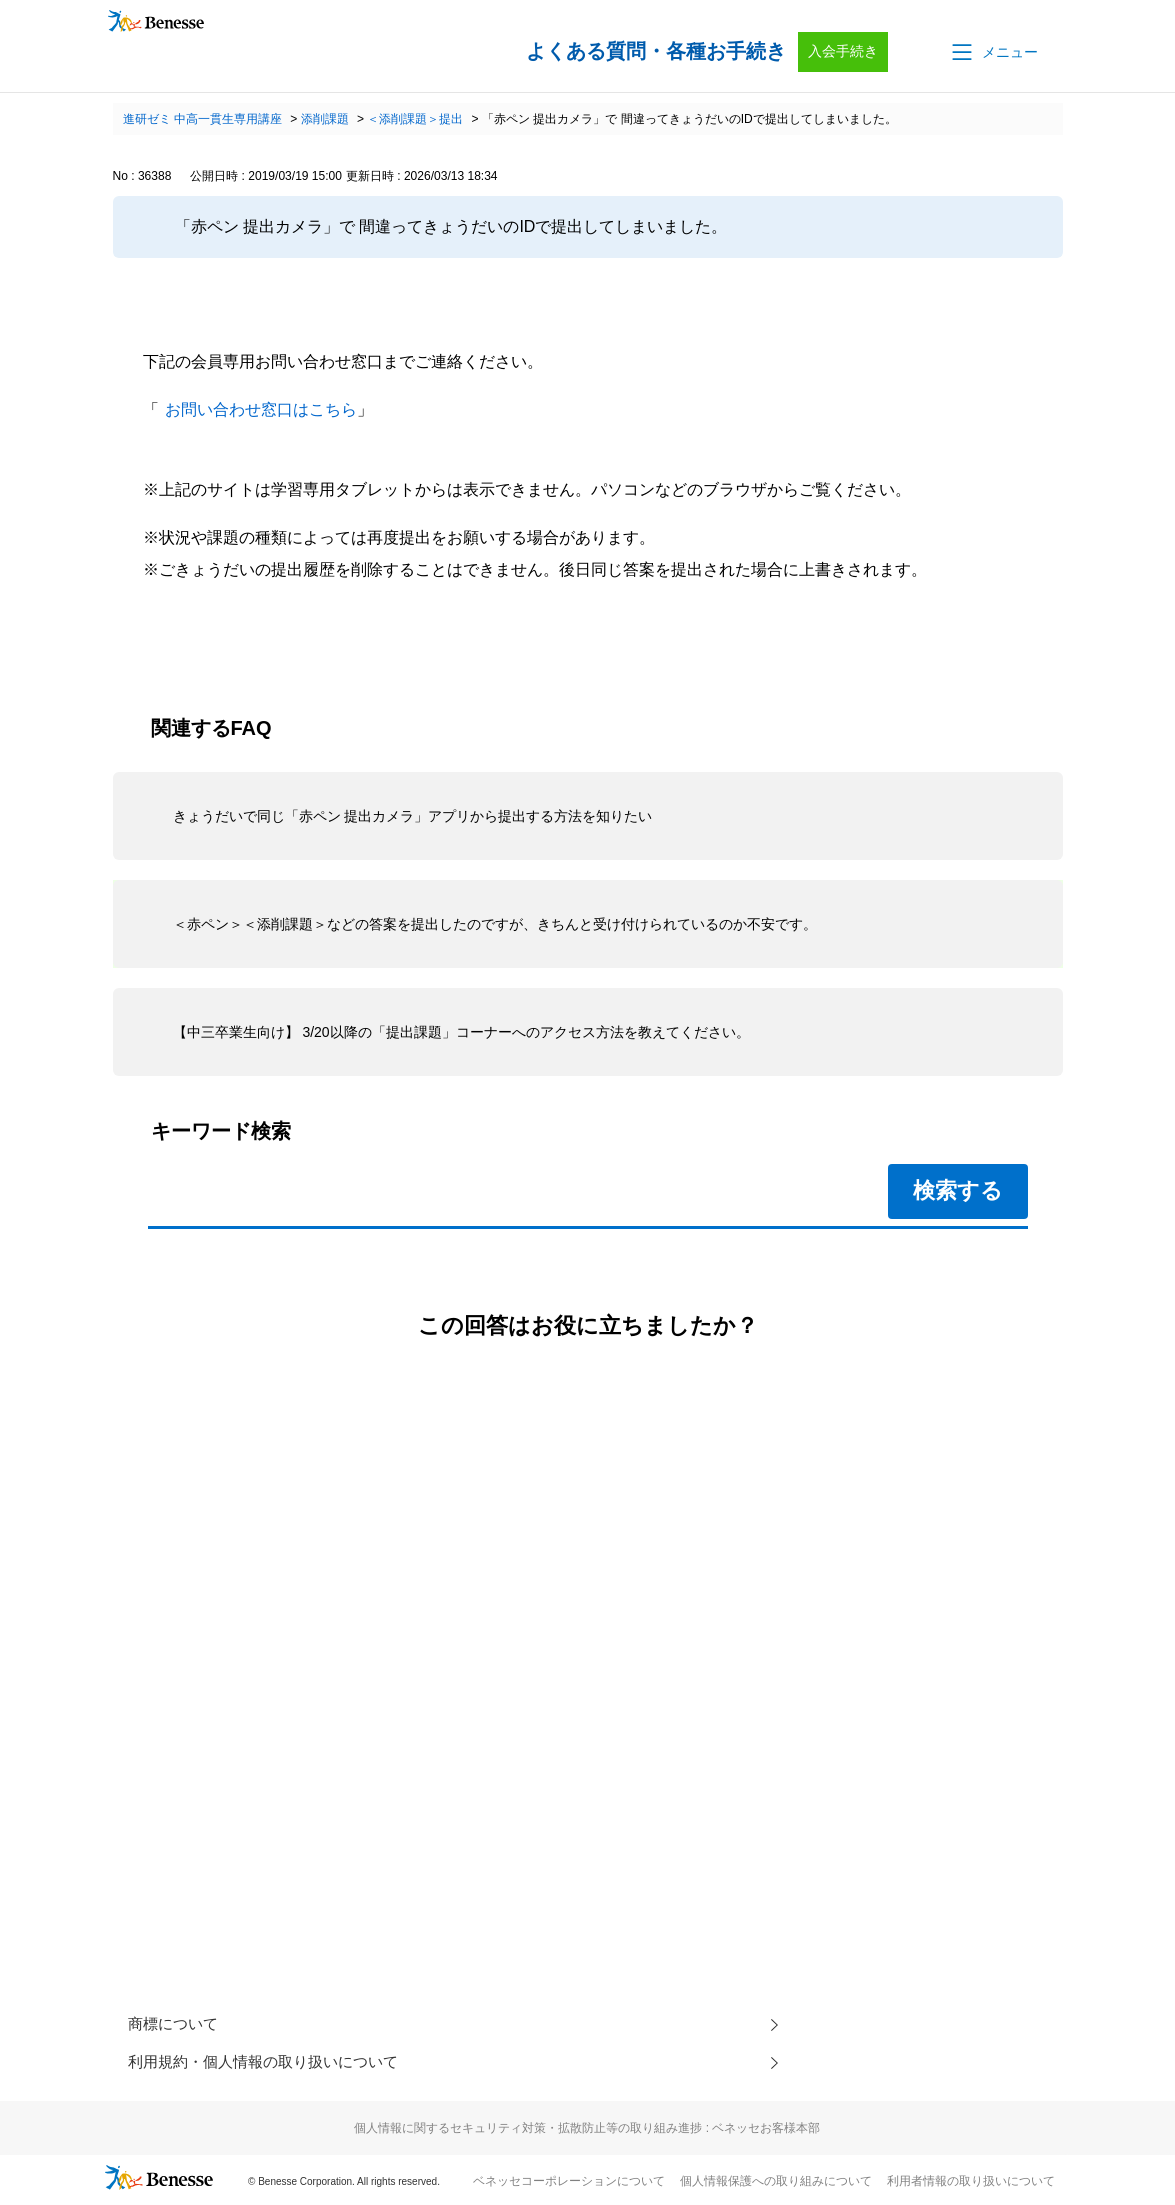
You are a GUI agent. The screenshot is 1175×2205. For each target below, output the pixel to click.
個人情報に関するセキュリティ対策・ (587, 2133)
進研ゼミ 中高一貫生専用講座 (202, 119)
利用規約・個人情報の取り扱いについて (272, 2065)
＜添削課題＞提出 (415, 119)
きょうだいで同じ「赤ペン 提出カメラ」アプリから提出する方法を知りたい (413, 816)
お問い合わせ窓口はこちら (261, 409)
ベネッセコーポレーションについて (569, 2186)
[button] (993, 52)
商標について (176, 2025)
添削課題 (325, 119)
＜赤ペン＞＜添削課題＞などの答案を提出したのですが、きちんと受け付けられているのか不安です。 (495, 924)
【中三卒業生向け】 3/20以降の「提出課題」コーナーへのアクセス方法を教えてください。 (461, 1032)
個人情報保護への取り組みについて (776, 2186)
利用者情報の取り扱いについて (971, 2186)
